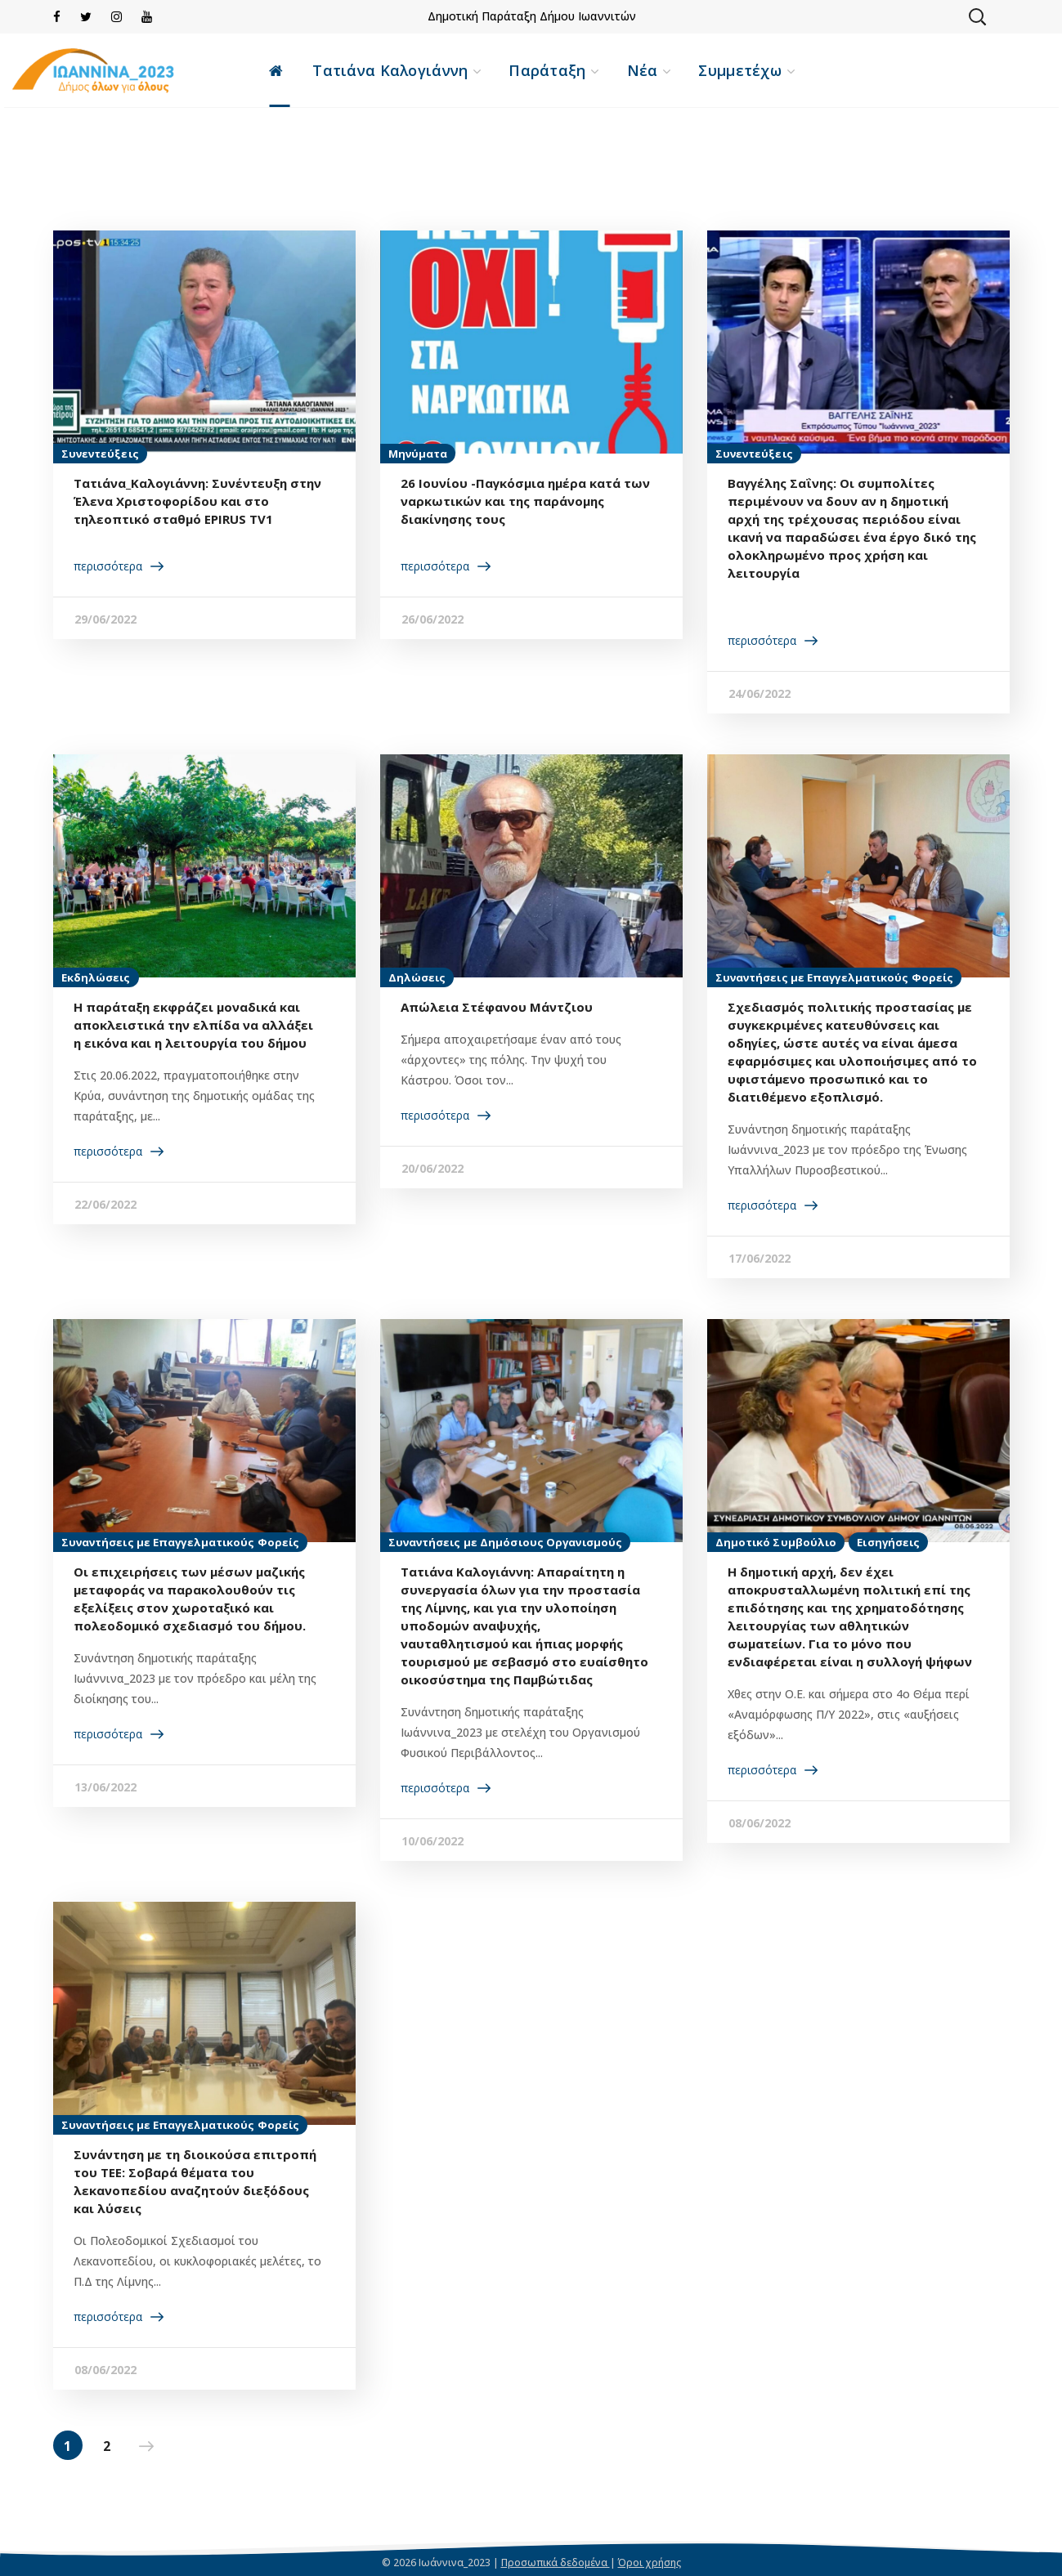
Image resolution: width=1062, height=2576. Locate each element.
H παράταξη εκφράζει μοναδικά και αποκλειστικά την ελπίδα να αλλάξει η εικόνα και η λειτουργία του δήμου (193, 1025)
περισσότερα (108, 566)
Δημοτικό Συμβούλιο (776, 1542)
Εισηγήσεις (888, 1542)
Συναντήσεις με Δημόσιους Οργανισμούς (505, 1542)
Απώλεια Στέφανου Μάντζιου (497, 1007)
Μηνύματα (418, 453)
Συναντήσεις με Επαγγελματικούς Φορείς (834, 977)
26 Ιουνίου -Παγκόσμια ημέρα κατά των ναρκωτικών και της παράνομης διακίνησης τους (525, 501)
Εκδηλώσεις (96, 977)
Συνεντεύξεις (100, 453)
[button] (977, 16)
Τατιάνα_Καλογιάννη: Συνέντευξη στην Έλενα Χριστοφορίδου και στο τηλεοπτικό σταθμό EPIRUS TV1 (197, 501)
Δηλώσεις (417, 977)
